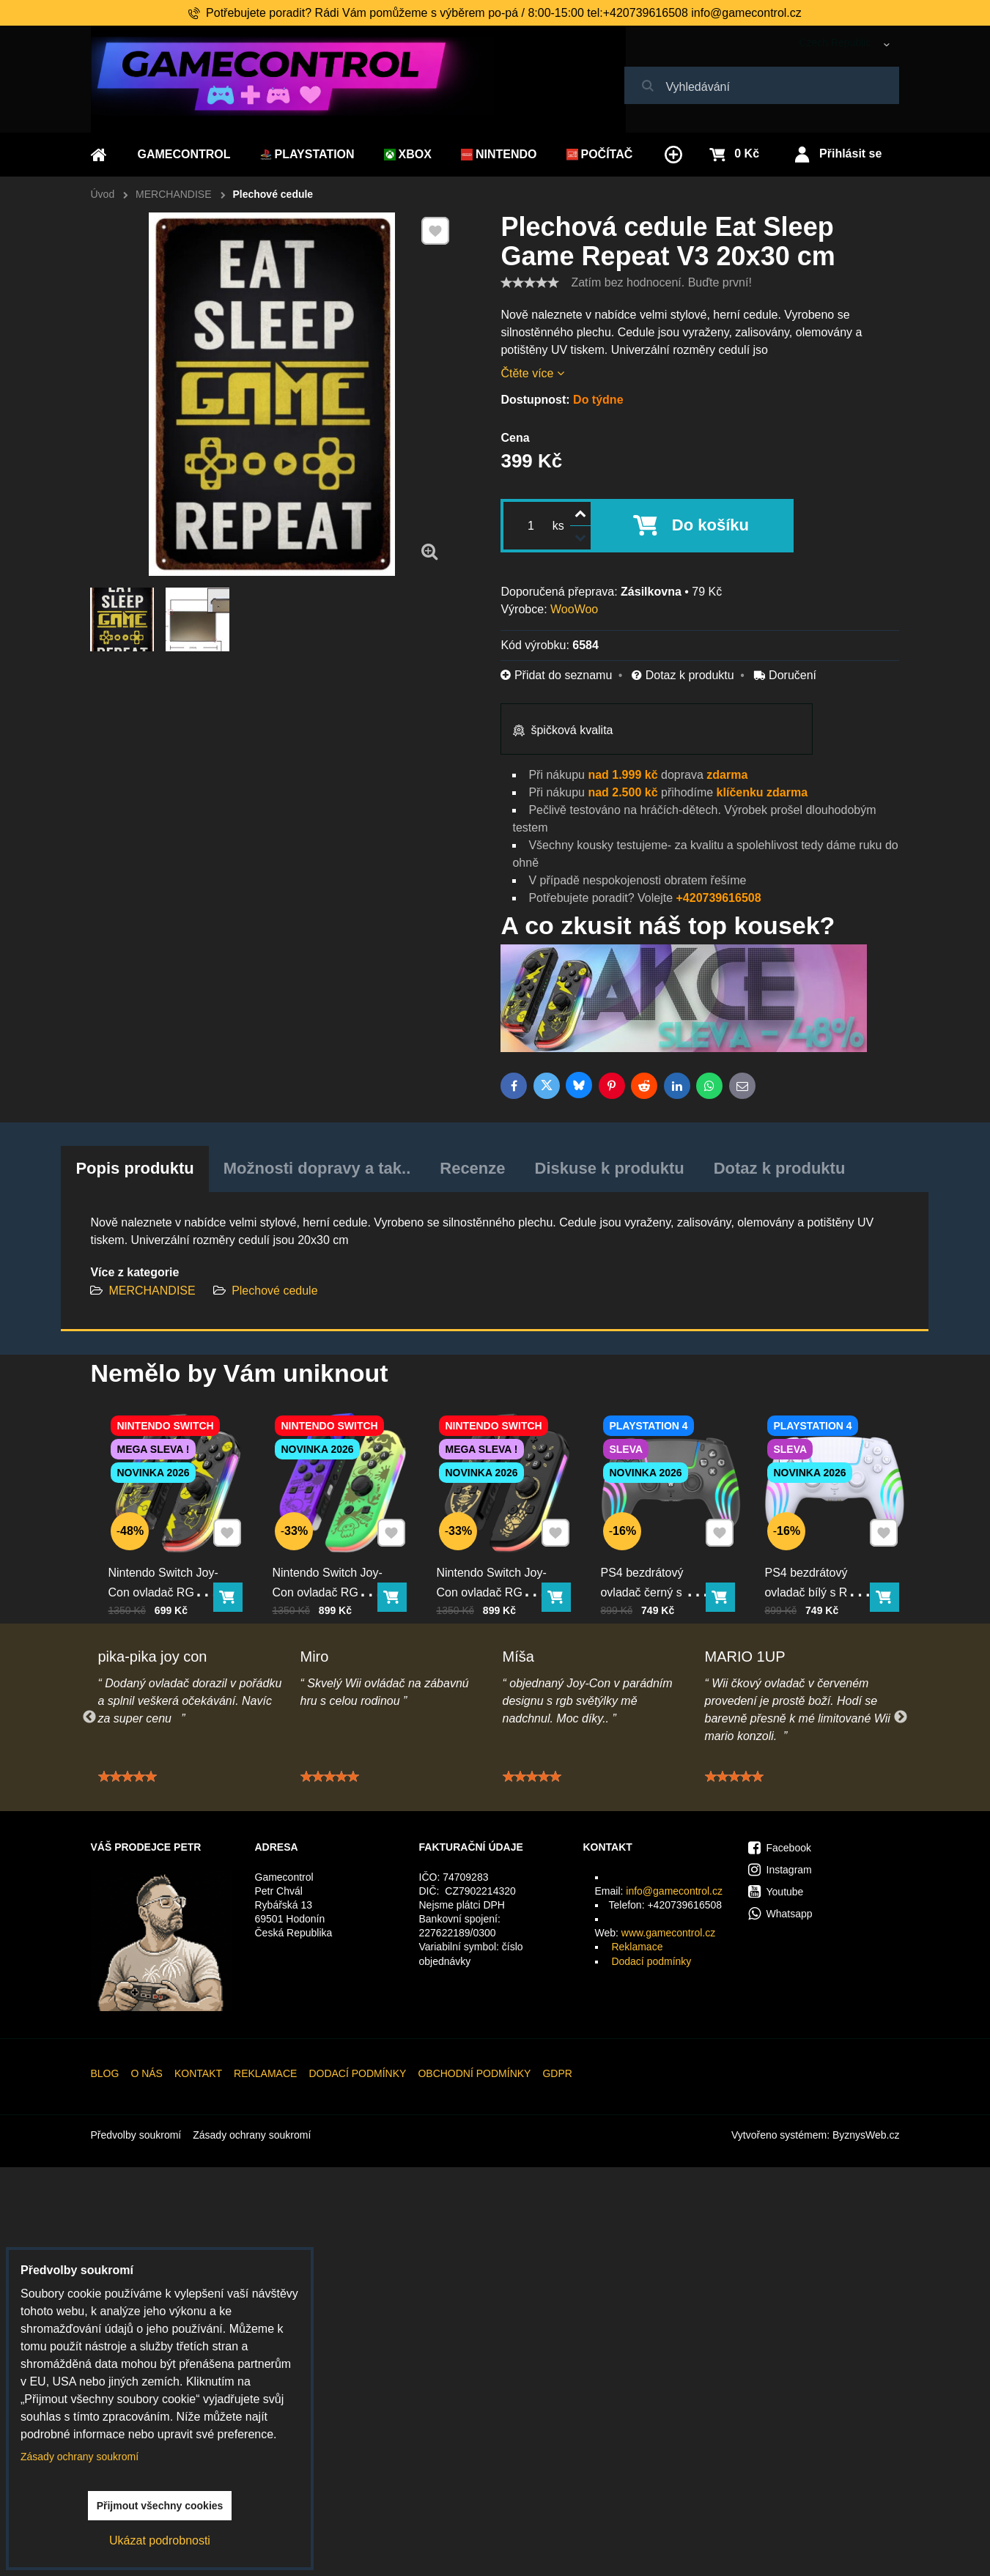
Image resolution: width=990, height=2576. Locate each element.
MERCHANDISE (151, 1290)
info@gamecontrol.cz (674, 1891)
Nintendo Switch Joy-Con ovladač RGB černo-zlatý (497, 1566)
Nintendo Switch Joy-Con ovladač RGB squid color (333, 1566)
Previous (89, 1717)
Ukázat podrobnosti (159, 2540)
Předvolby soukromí (136, 2135)
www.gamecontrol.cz (668, 1933)
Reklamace (636, 1947)
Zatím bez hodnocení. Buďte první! (661, 282)
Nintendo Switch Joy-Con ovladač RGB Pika (168, 1566)
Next (900, 1717)
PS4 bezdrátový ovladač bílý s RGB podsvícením (821, 1566)
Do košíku (710, 525)
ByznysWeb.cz (866, 2135)
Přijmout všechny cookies (160, 2506)
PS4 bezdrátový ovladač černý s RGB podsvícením (661, 1566)
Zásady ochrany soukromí (252, 2135)
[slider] (529, 283)
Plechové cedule (274, 1290)
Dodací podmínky (651, 1961)
